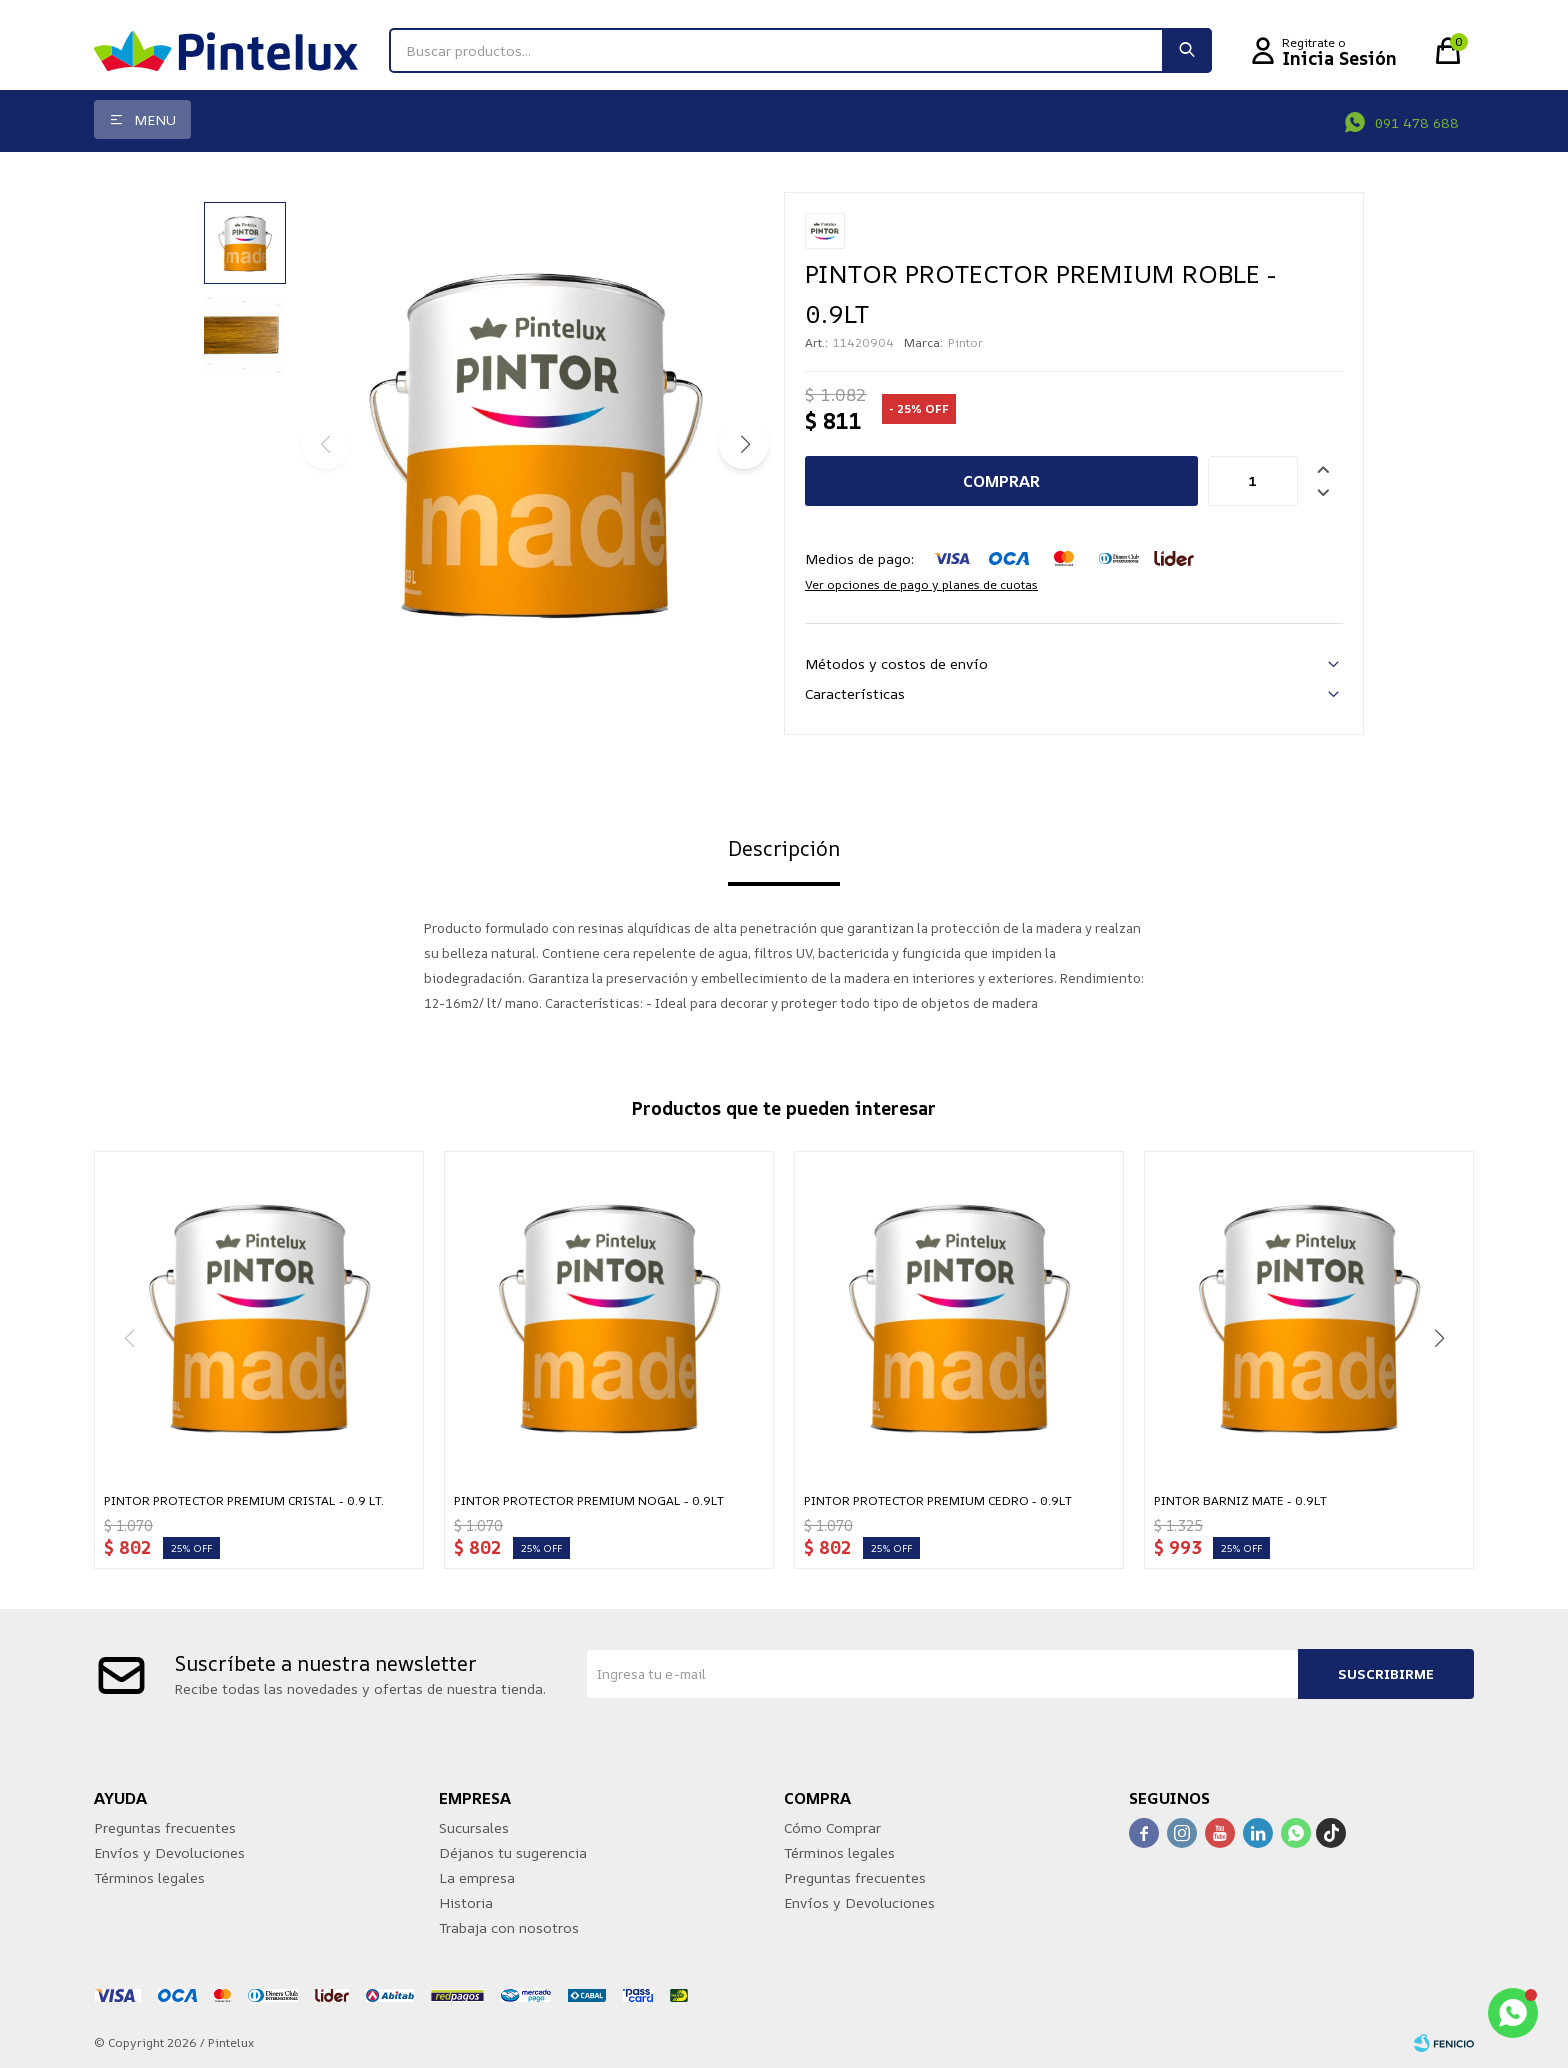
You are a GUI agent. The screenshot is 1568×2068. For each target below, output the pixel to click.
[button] (744, 444)
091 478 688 (1417, 122)
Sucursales (474, 1827)
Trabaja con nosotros (509, 1927)
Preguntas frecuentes (165, 1827)
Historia (466, 1902)
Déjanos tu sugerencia (513, 1852)
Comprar (1001, 481)
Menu (155, 119)
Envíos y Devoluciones (169, 1852)
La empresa (477, 1877)
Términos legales (149, 1877)
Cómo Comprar (832, 1827)
